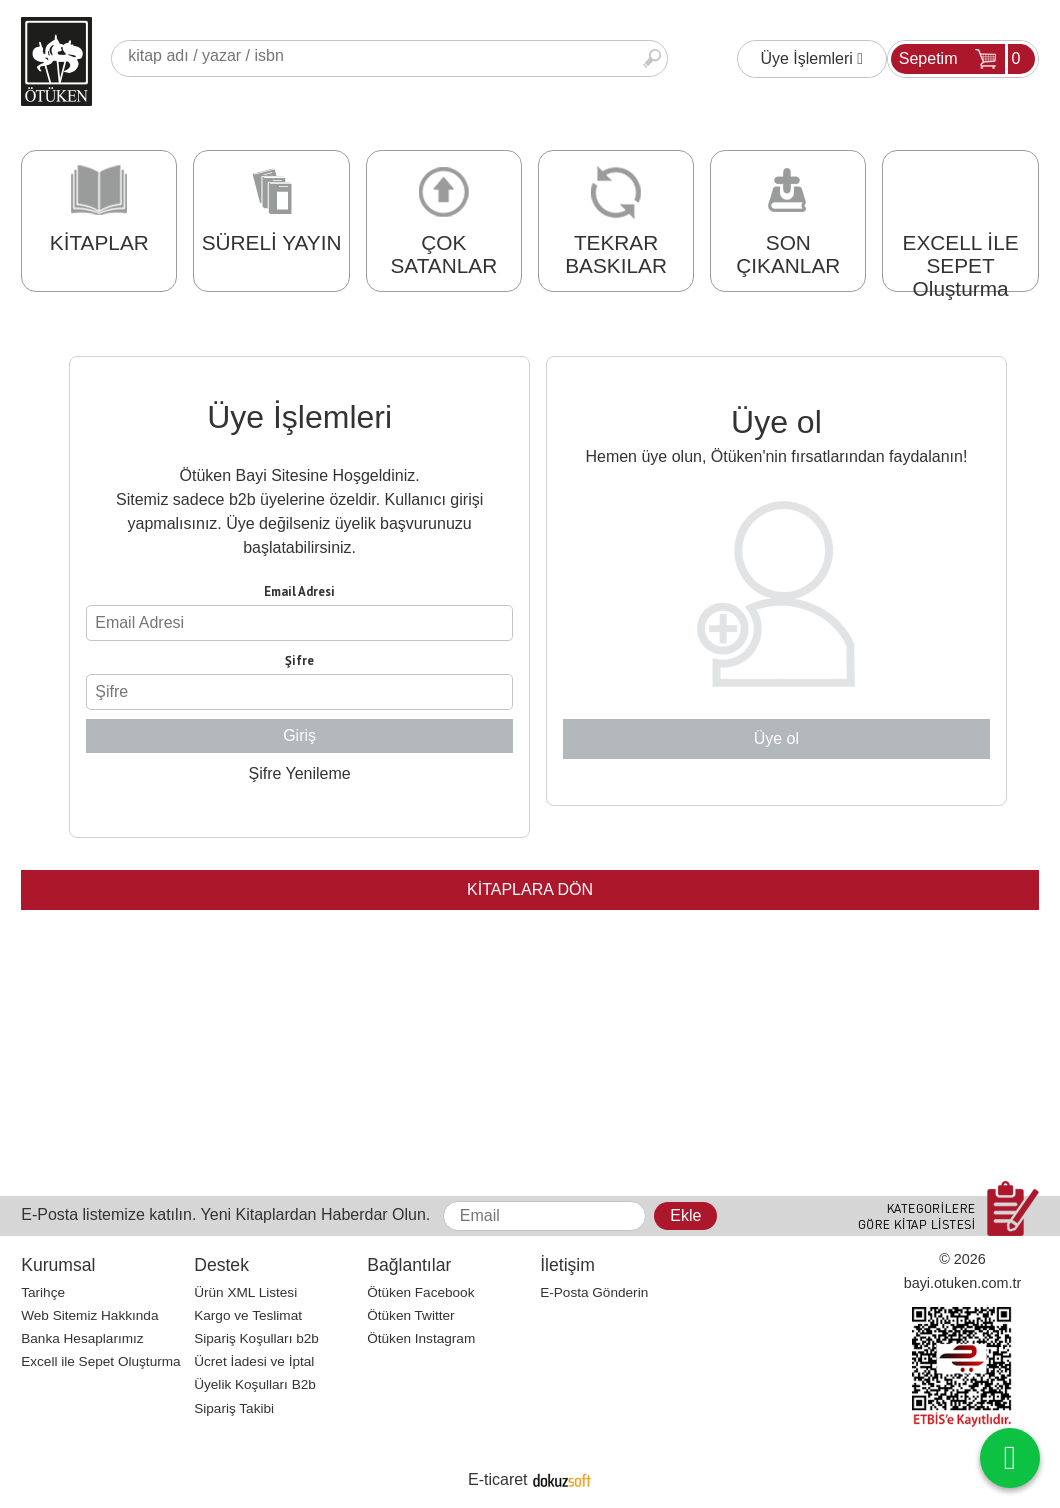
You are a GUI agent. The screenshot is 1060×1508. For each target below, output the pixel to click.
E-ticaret (498, 1479)
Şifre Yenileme (299, 773)
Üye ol (776, 738)
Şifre (299, 660)
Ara (652, 58)
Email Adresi (299, 591)
